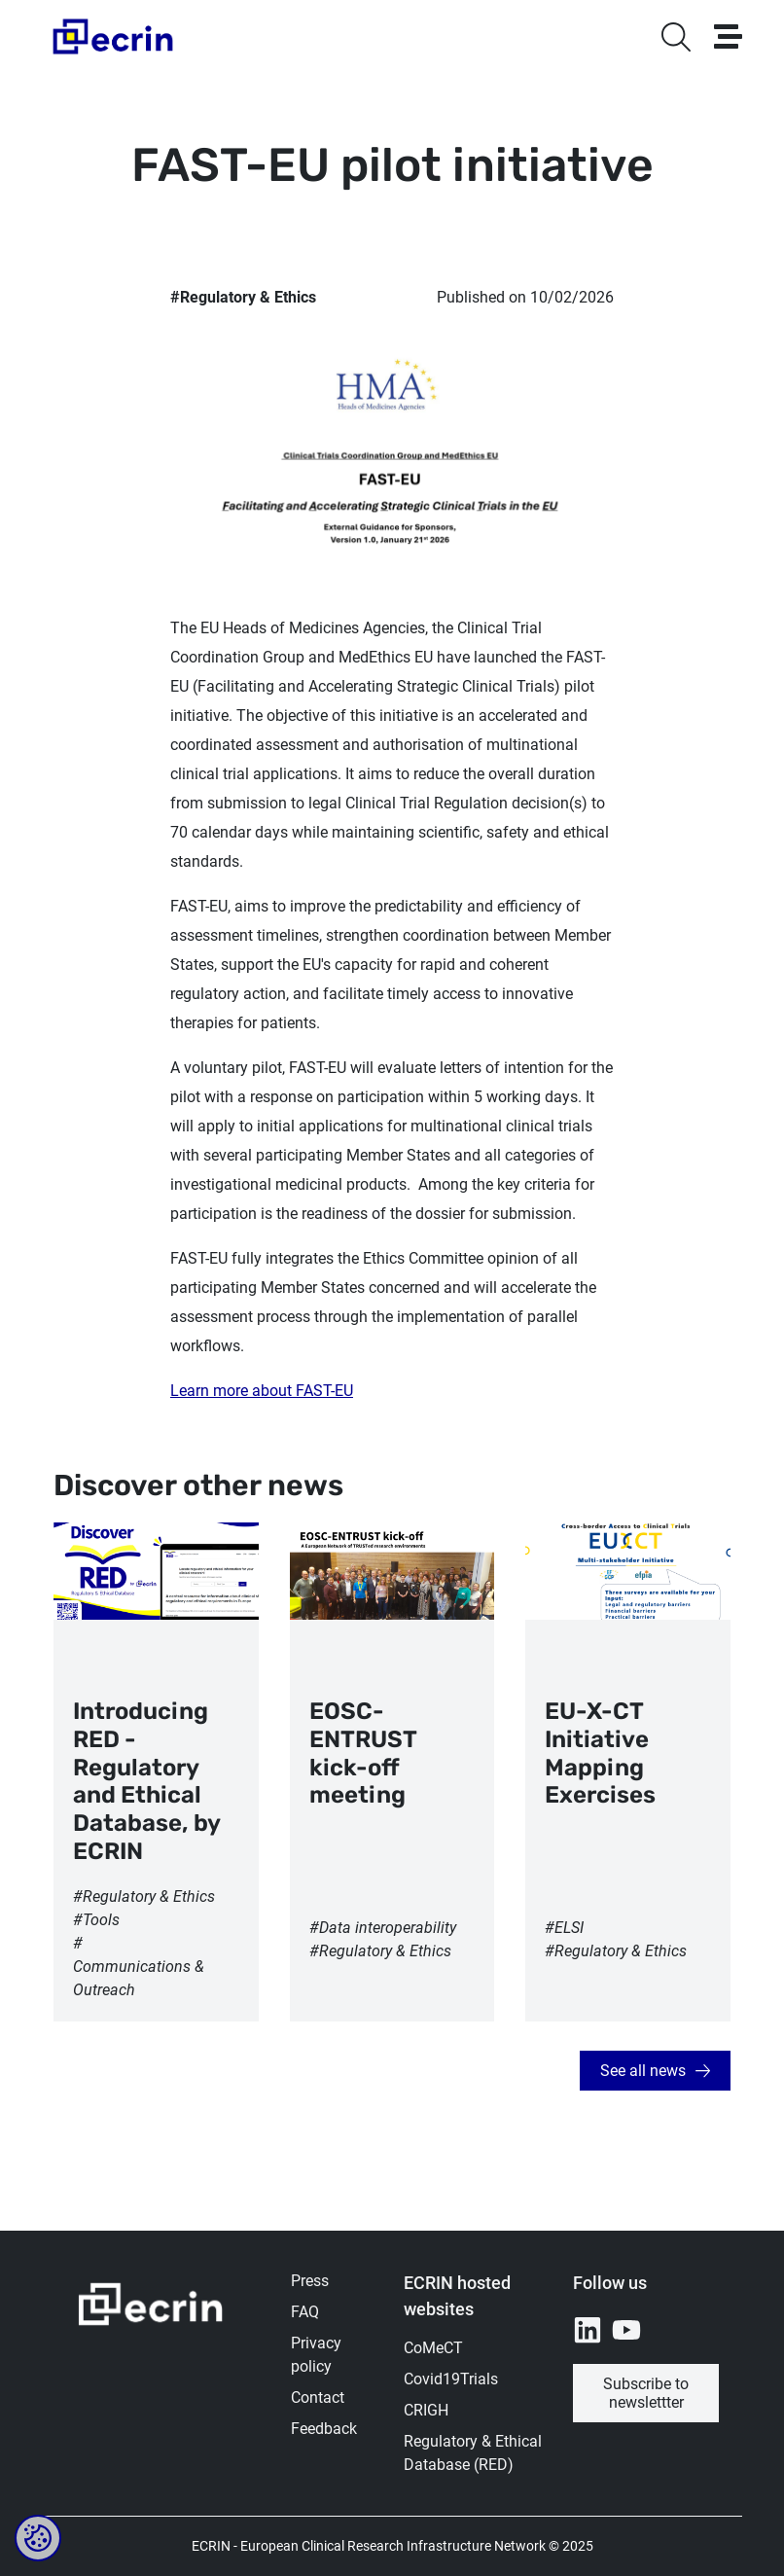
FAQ (305, 2312)
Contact (317, 2397)
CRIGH (426, 2410)
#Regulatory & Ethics (243, 297)
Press (310, 2281)
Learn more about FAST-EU (261, 1390)
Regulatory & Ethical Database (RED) (473, 2453)
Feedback (324, 2428)
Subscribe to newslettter (646, 2393)
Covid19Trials (451, 2379)
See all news (643, 2070)
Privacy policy (316, 2355)
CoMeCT (433, 2348)
